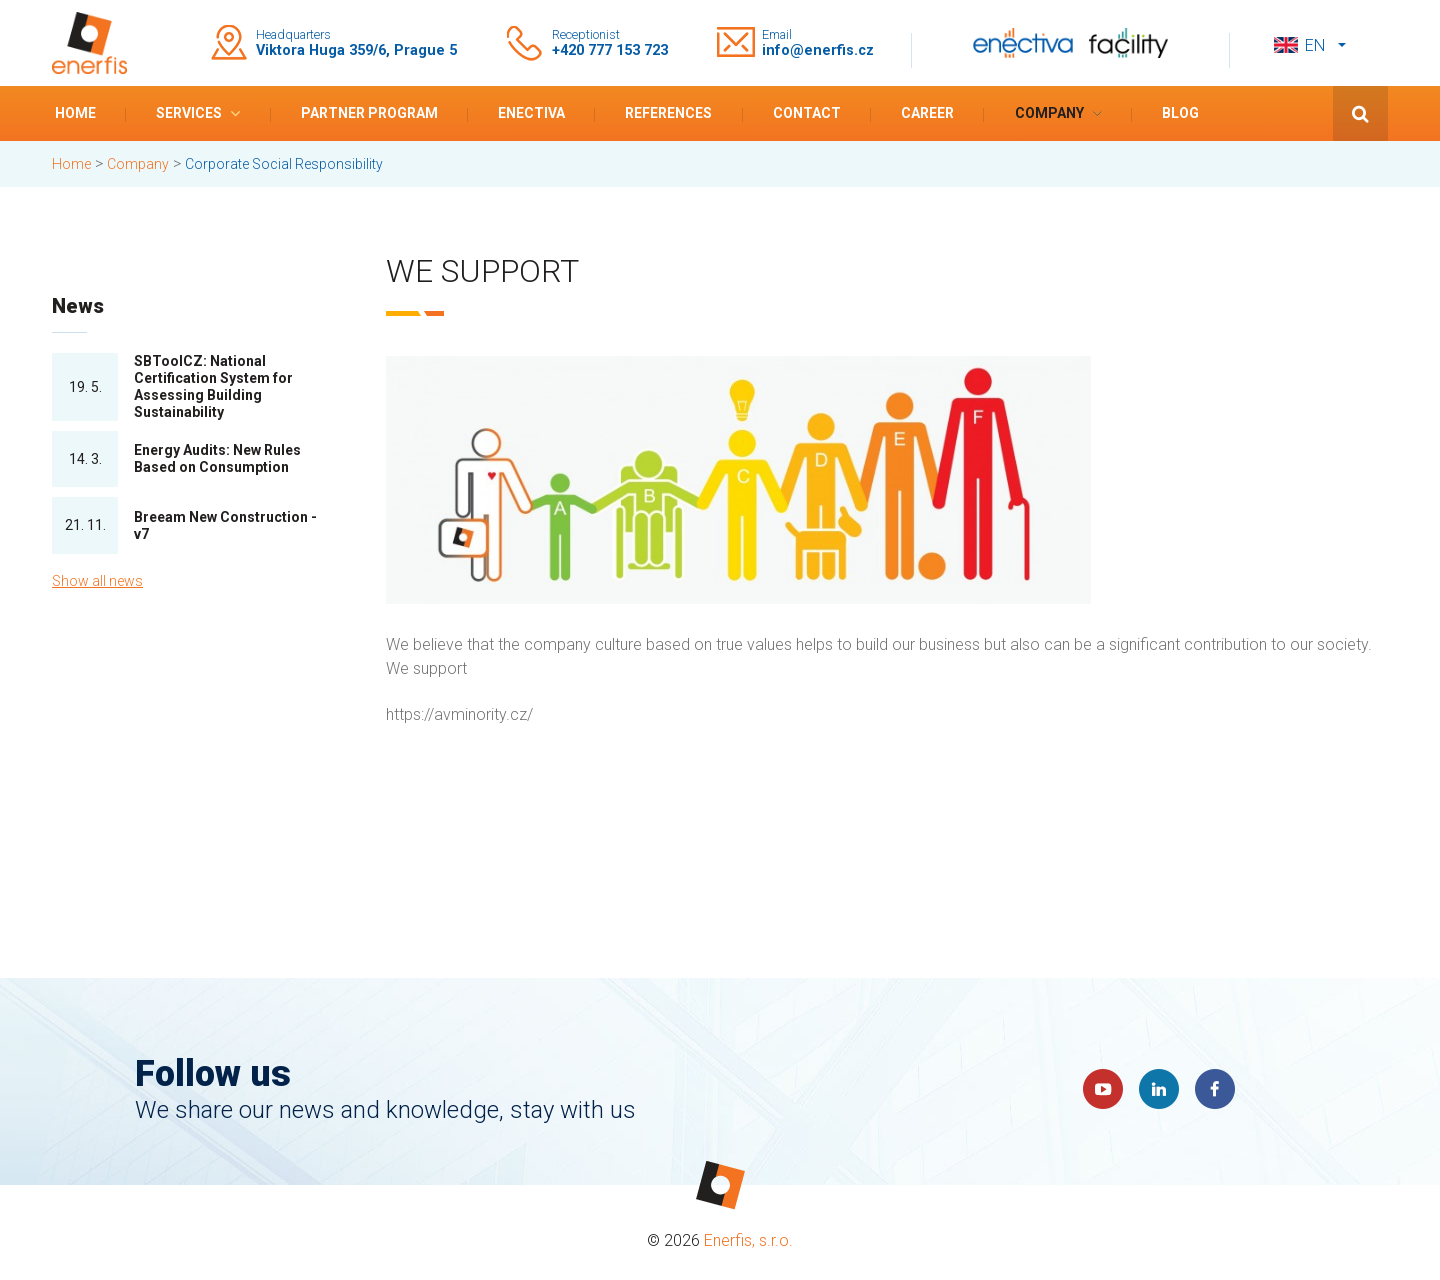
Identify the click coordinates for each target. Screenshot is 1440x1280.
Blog (1180, 113)
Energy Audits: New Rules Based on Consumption (217, 458)
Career (927, 113)
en (1315, 45)
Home (75, 113)
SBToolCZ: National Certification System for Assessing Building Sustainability (213, 386)
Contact (807, 113)
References (668, 113)
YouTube (1103, 1089)
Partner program (369, 113)
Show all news (97, 581)
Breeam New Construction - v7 (225, 525)
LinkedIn (1159, 1089)
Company (1049, 113)
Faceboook (1215, 1089)
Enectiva (531, 113)
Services (189, 113)
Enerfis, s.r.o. (748, 1240)
